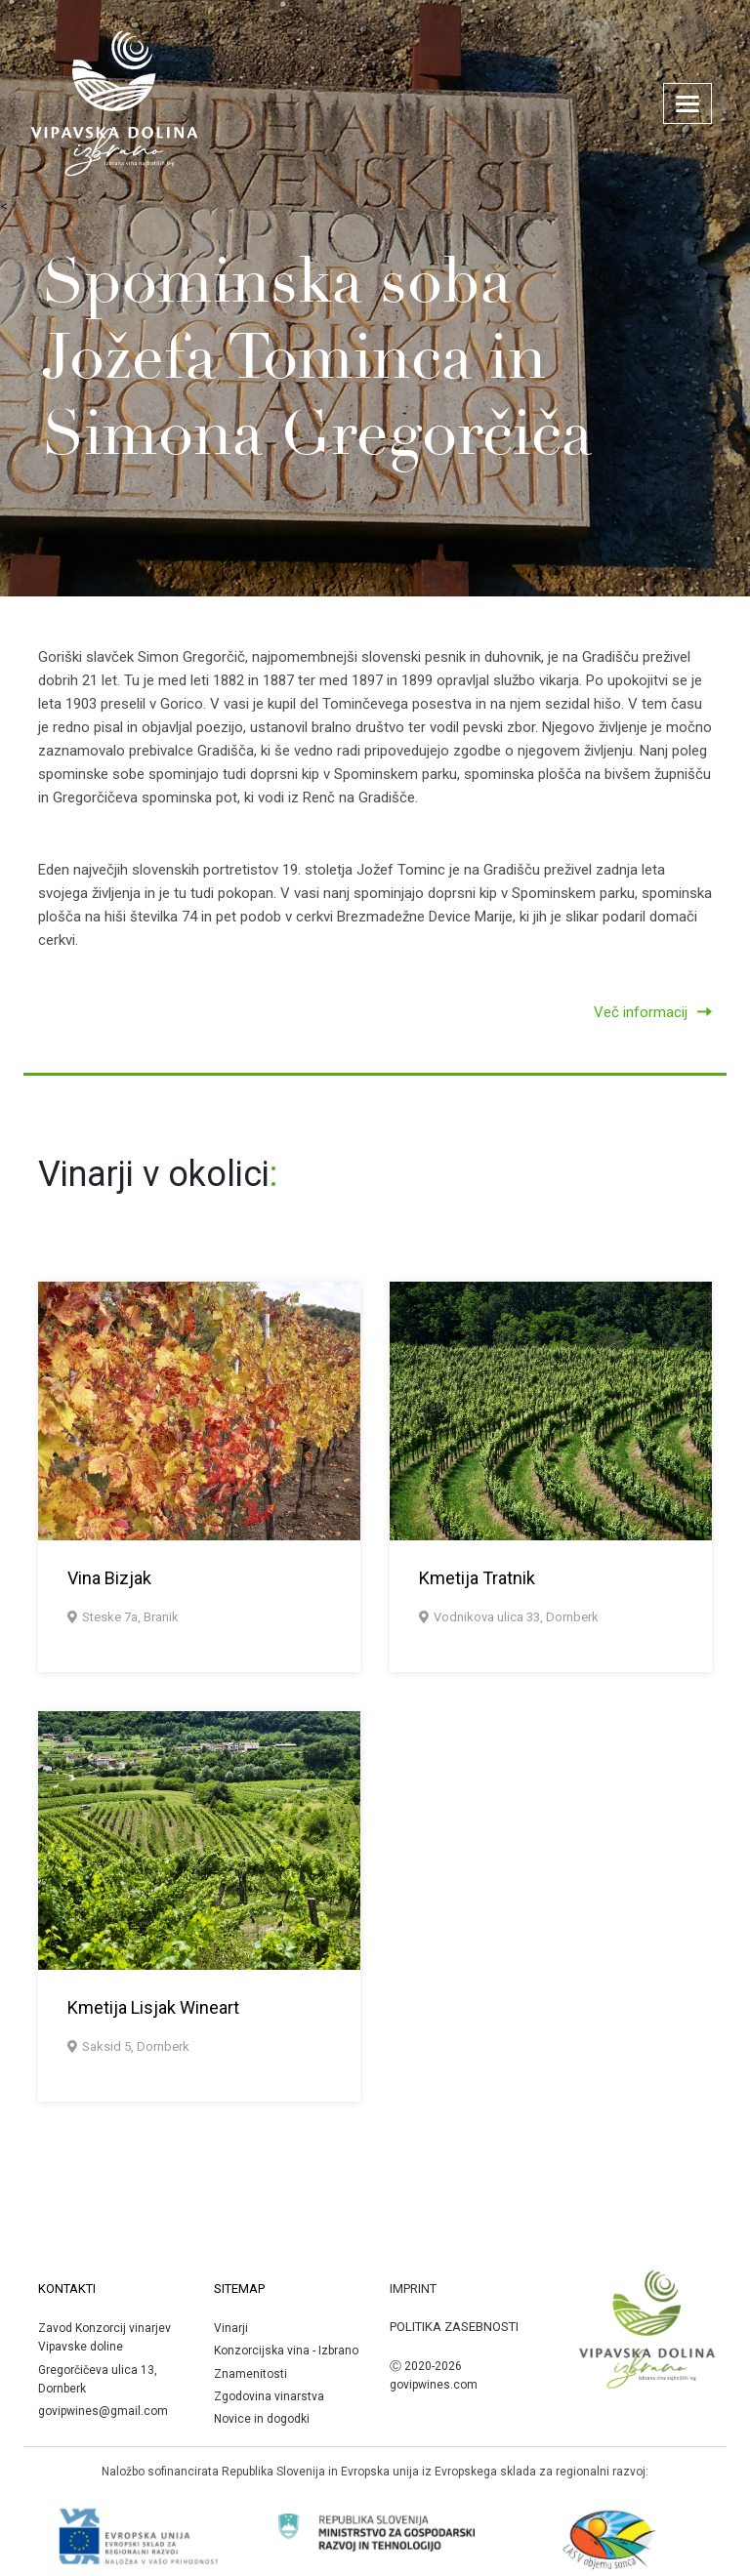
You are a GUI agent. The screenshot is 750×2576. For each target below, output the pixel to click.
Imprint (413, 2288)
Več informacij (653, 1012)
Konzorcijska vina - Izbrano (286, 2350)
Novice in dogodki (262, 2419)
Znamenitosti (250, 2374)
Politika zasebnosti (454, 2326)
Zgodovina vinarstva (269, 2396)
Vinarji (231, 2328)
